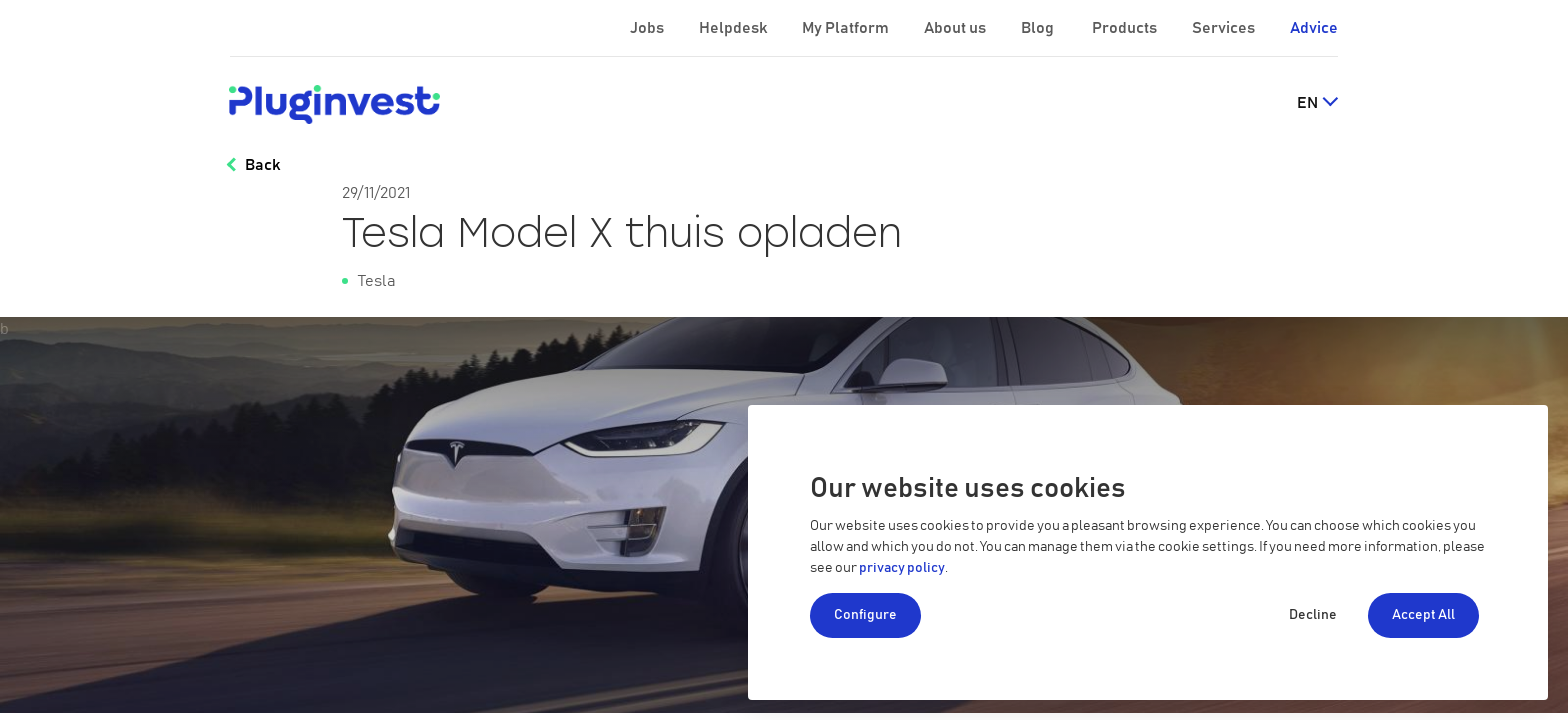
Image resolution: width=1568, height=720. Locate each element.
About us (956, 28)
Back (262, 165)
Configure (865, 615)
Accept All (1423, 615)
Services (1225, 28)
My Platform (845, 28)
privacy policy (902, 568)
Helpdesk (734, 28)
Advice (1314, 28)
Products (1126, 28)
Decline (1313, 615)
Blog (1039, 28)
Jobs (648, 28)
